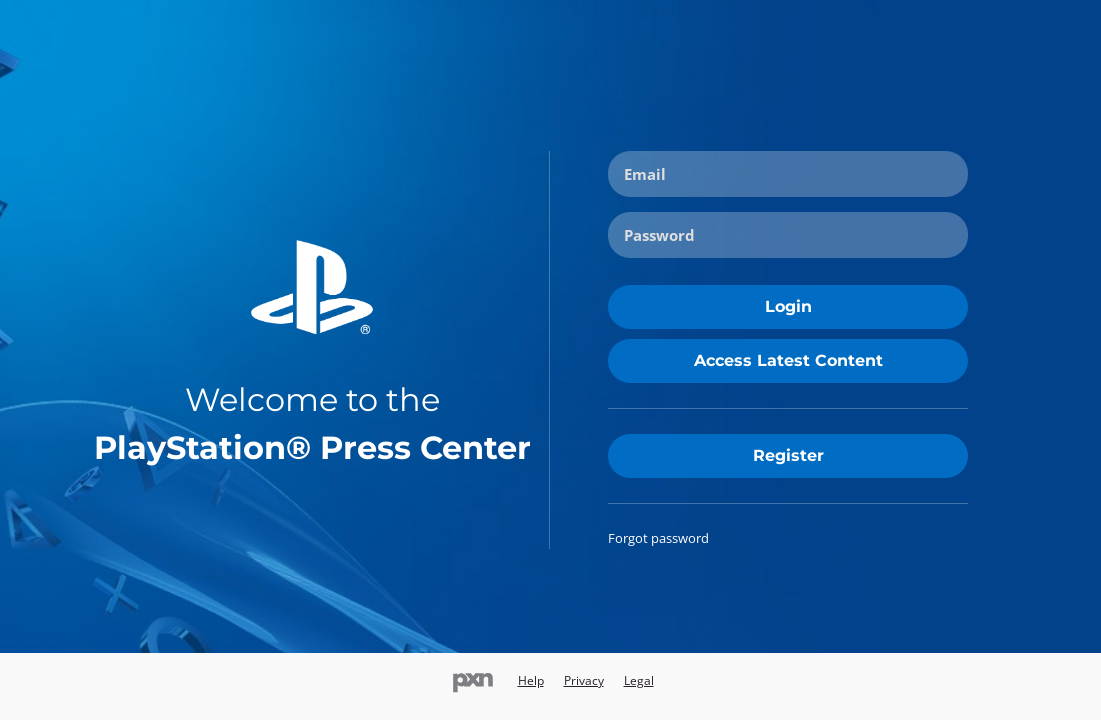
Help (531, 680)
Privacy (584, 680)
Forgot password (658, 538)
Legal (639, 680)
